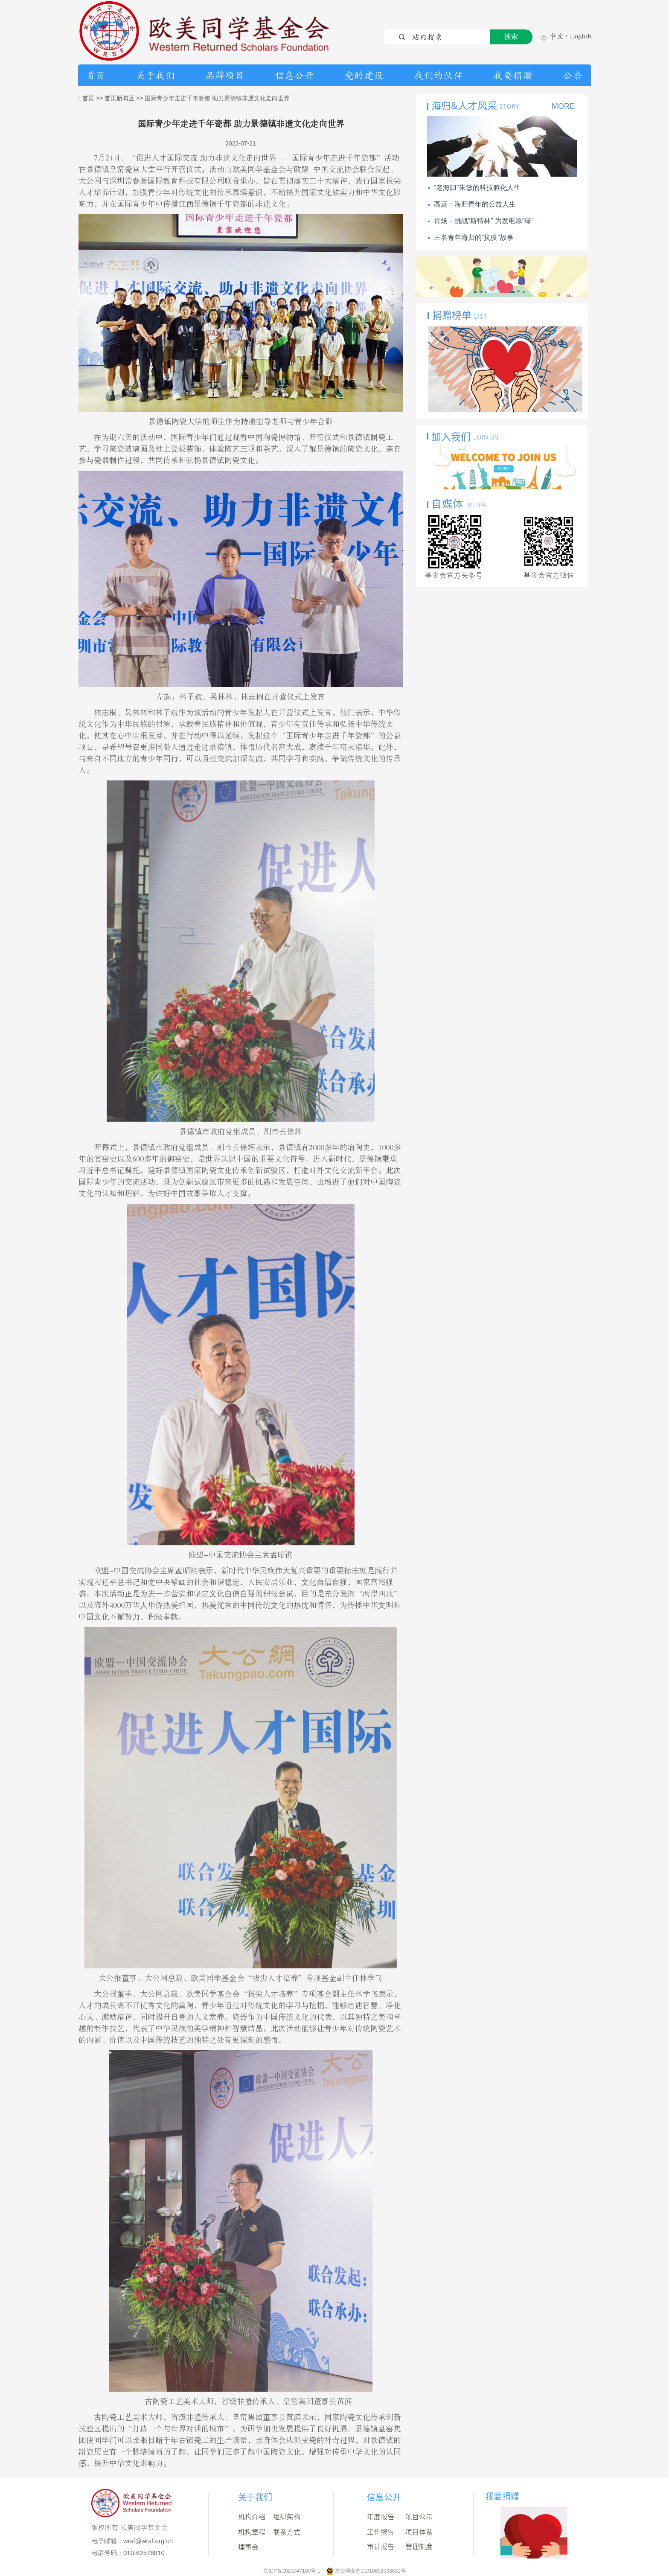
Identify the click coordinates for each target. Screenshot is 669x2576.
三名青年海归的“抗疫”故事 (474, 237)
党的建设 (364, 75)
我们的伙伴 (438, 75)
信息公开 (294, 75)
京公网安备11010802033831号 (370, 2571)
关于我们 (155, 75)
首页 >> (93, 98)
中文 (552, 36)
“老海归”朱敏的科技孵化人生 (477, 187)
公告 (572, 75)
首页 (95, 75)
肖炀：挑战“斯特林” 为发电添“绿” (484, 220)
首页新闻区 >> (125, 98)
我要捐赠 (512, 75)
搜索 (511, 36)
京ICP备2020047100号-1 (292, 2571)
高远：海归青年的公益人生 (475, 204)
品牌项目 (224, 75)
